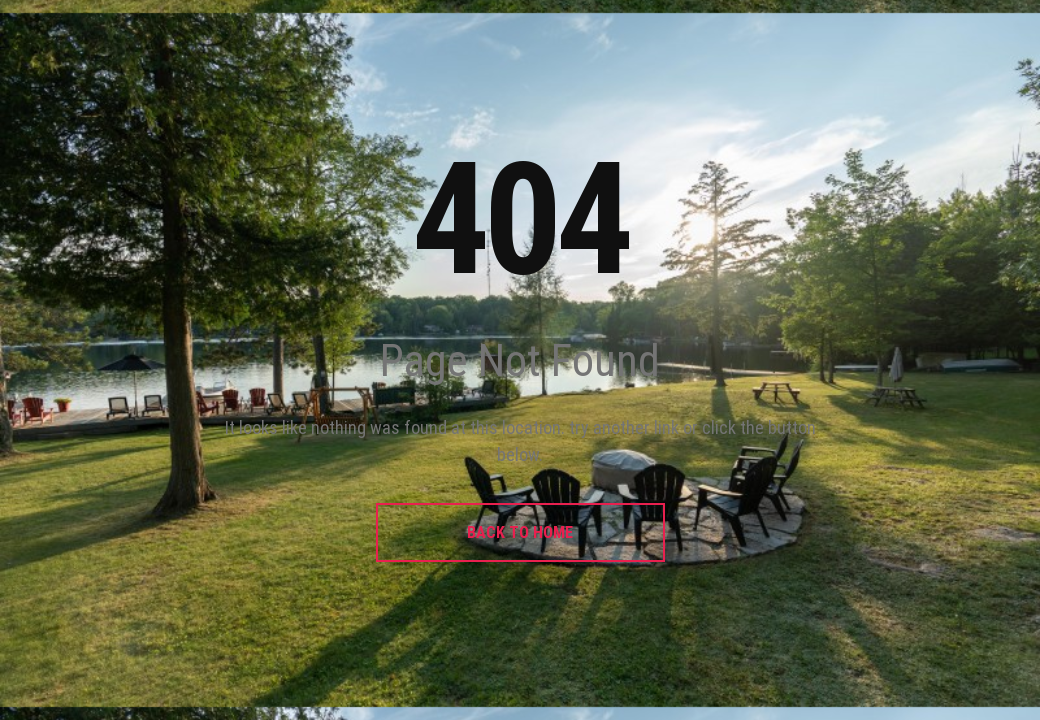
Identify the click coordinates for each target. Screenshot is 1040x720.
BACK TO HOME (520, 532)
